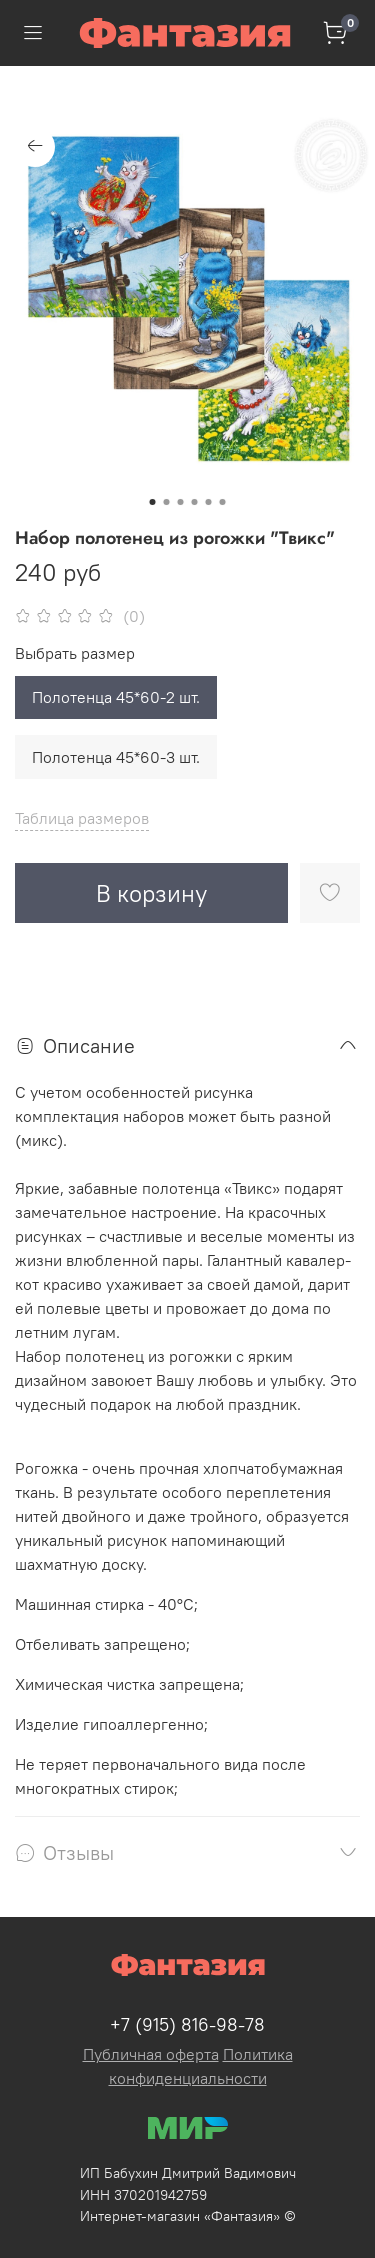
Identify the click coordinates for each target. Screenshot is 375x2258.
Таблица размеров (82, 818)
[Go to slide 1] (153, 502)
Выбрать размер (75, 653)
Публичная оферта (151, 2054)
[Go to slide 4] (195, 502)
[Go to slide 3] (181, 502)
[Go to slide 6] (223, 502)
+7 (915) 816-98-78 (187, 2024)
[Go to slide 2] (167, 502)
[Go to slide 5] (209, 502)
